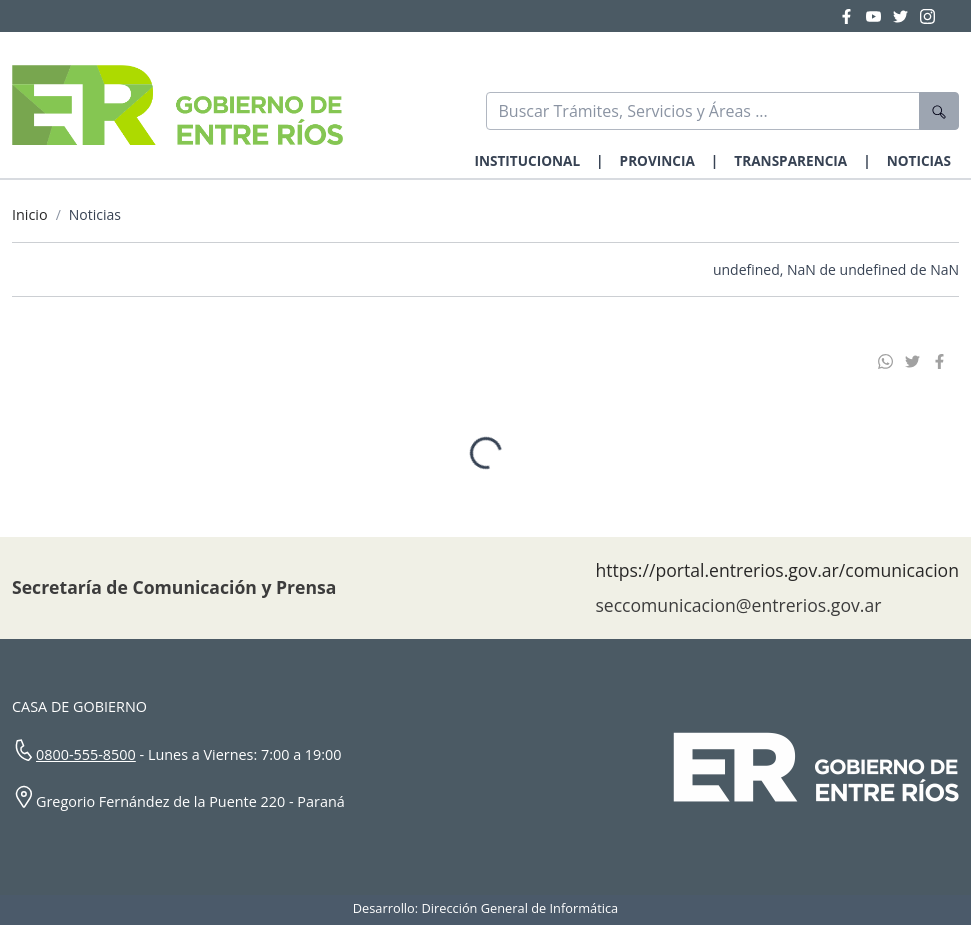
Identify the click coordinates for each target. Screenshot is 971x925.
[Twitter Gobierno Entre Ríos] (906, 16)
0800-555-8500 (86, 754)
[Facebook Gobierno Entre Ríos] (852, 16)
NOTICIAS (919, 160)
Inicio (30, 214)
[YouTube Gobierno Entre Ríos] (879, 16)
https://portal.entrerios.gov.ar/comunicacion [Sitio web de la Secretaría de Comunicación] (777, 570)
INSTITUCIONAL (527, 160)
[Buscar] (703, 111)
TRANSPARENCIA (790, 160)
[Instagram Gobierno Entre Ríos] (927, 16)
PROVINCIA (657, 160)
